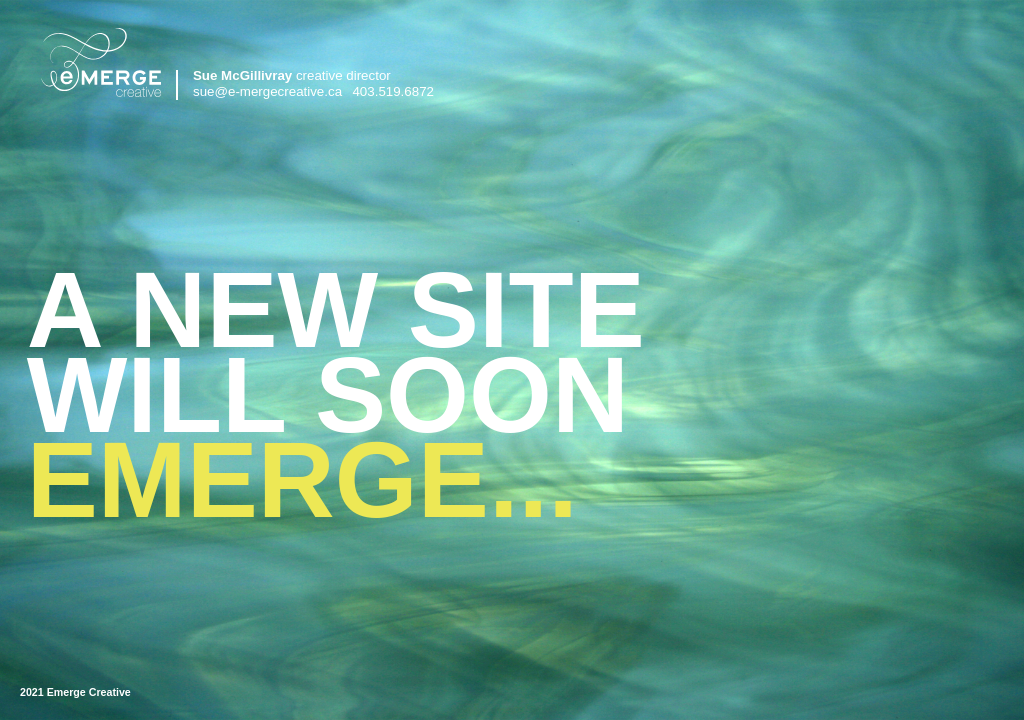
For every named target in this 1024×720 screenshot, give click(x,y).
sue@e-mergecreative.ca (267, 91)
